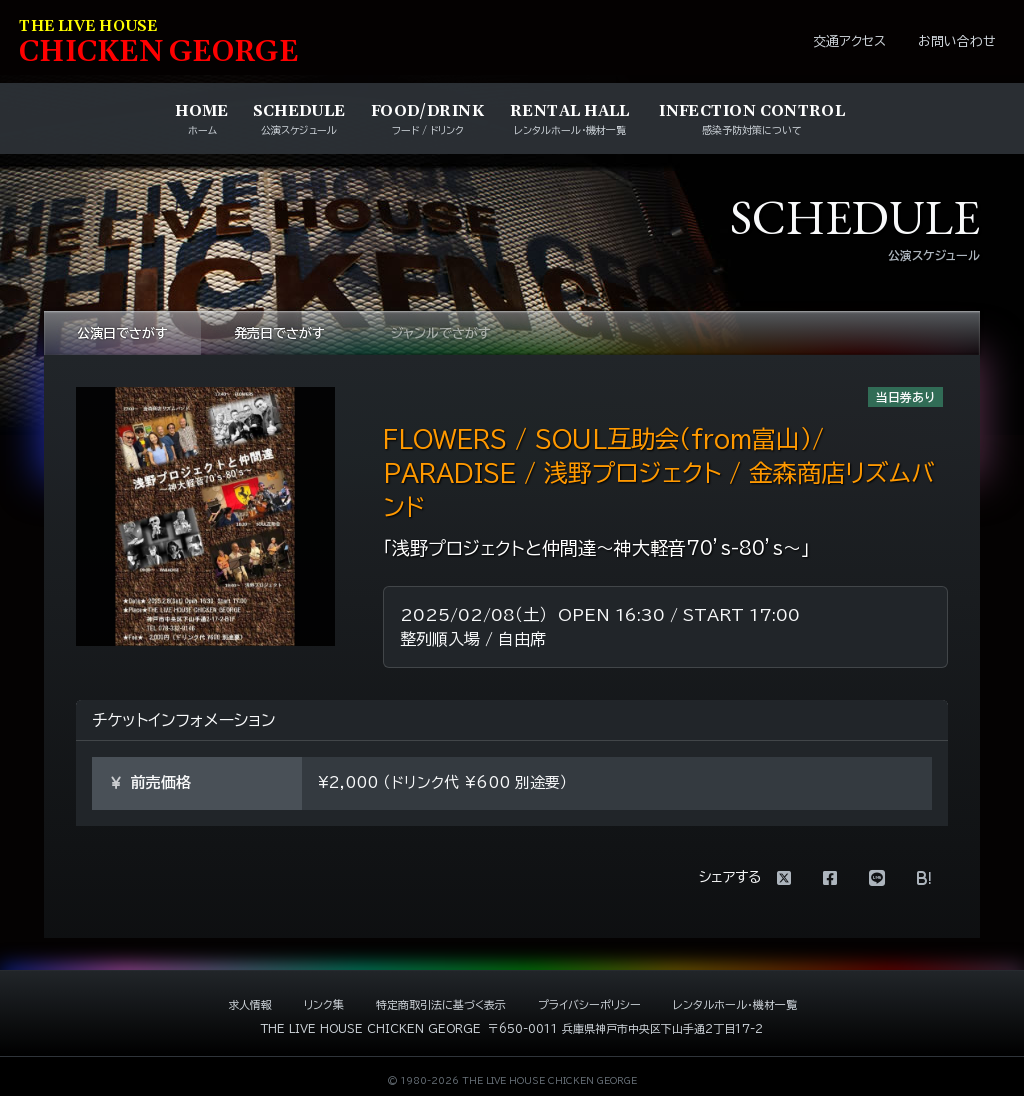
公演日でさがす (122, 333)
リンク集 (324, 1004)
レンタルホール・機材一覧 (735, 1004)
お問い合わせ (957, 41)
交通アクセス (849, 41)
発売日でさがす (279, 333)
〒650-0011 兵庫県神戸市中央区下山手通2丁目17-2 (625, 1028)
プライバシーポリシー (589, 1004)
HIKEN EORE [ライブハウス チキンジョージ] (159, 43)
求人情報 (250, 1004)
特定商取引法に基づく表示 (441, 1004)
